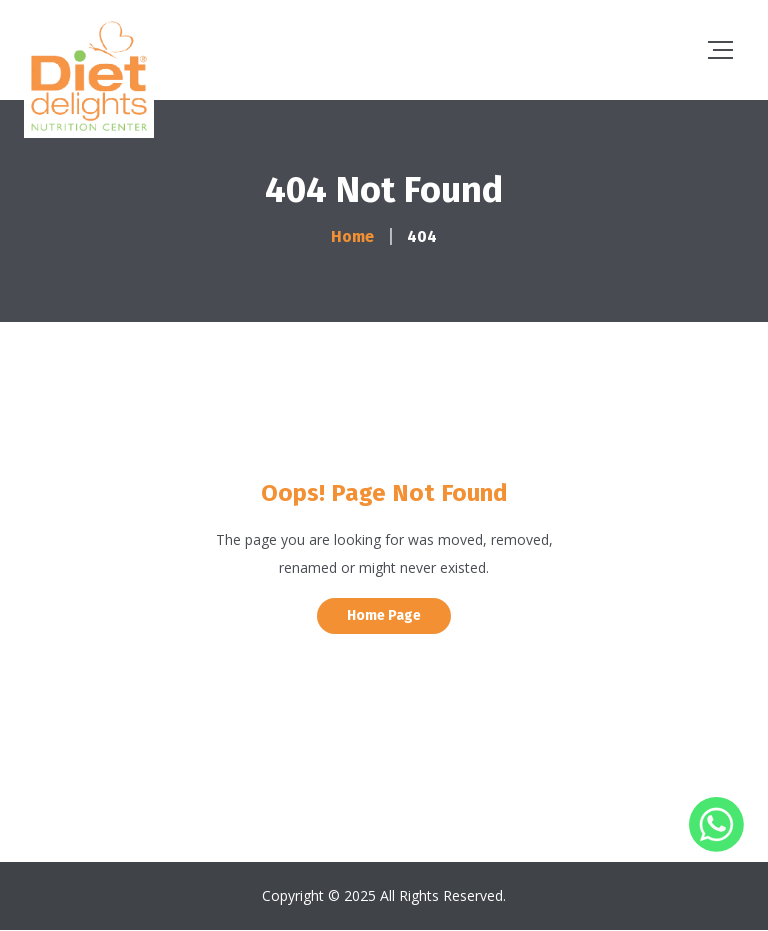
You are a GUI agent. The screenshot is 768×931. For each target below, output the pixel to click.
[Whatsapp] (716, 846)
